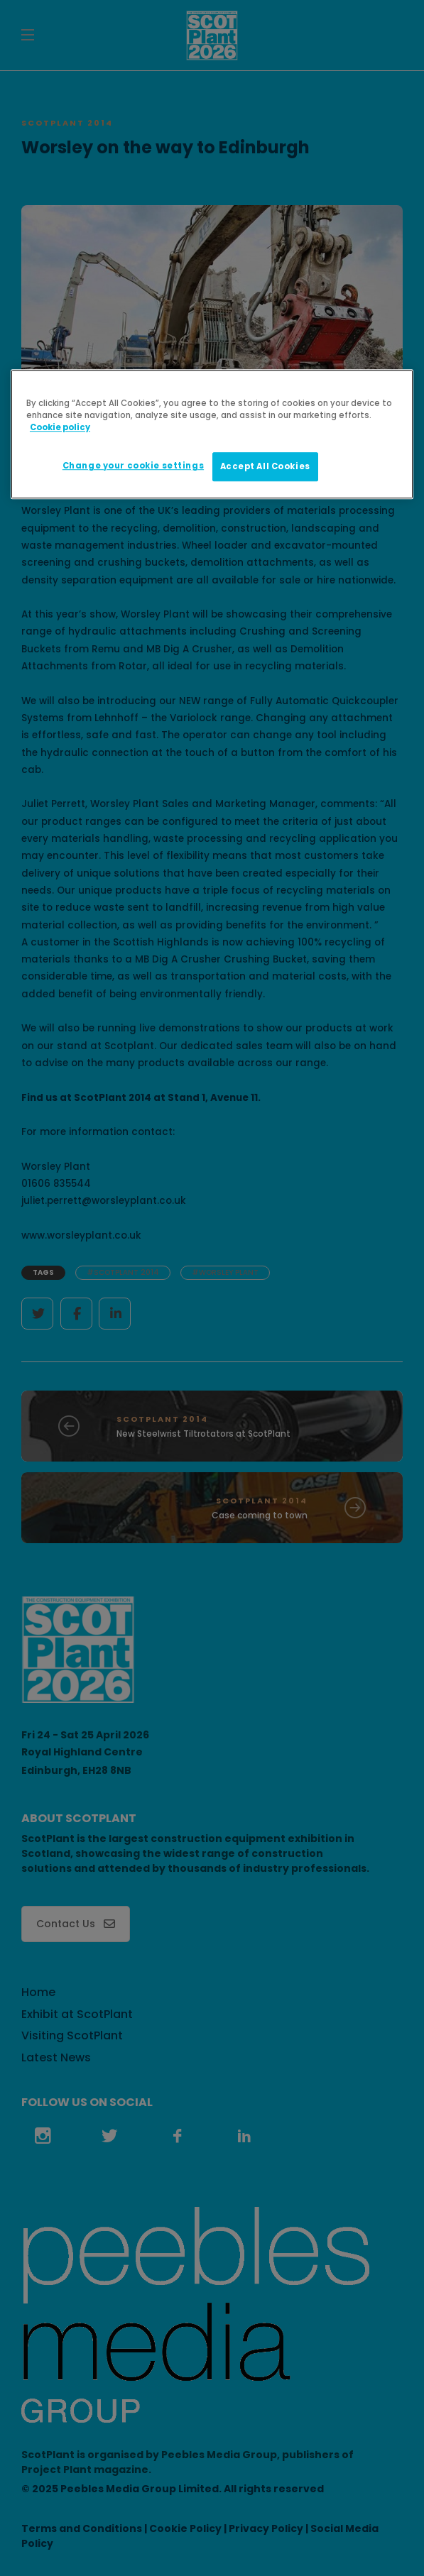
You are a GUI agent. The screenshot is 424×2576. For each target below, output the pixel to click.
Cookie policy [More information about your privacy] (60, 428)
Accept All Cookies (265, 466)
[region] (212, 435)
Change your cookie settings (133, 465)
